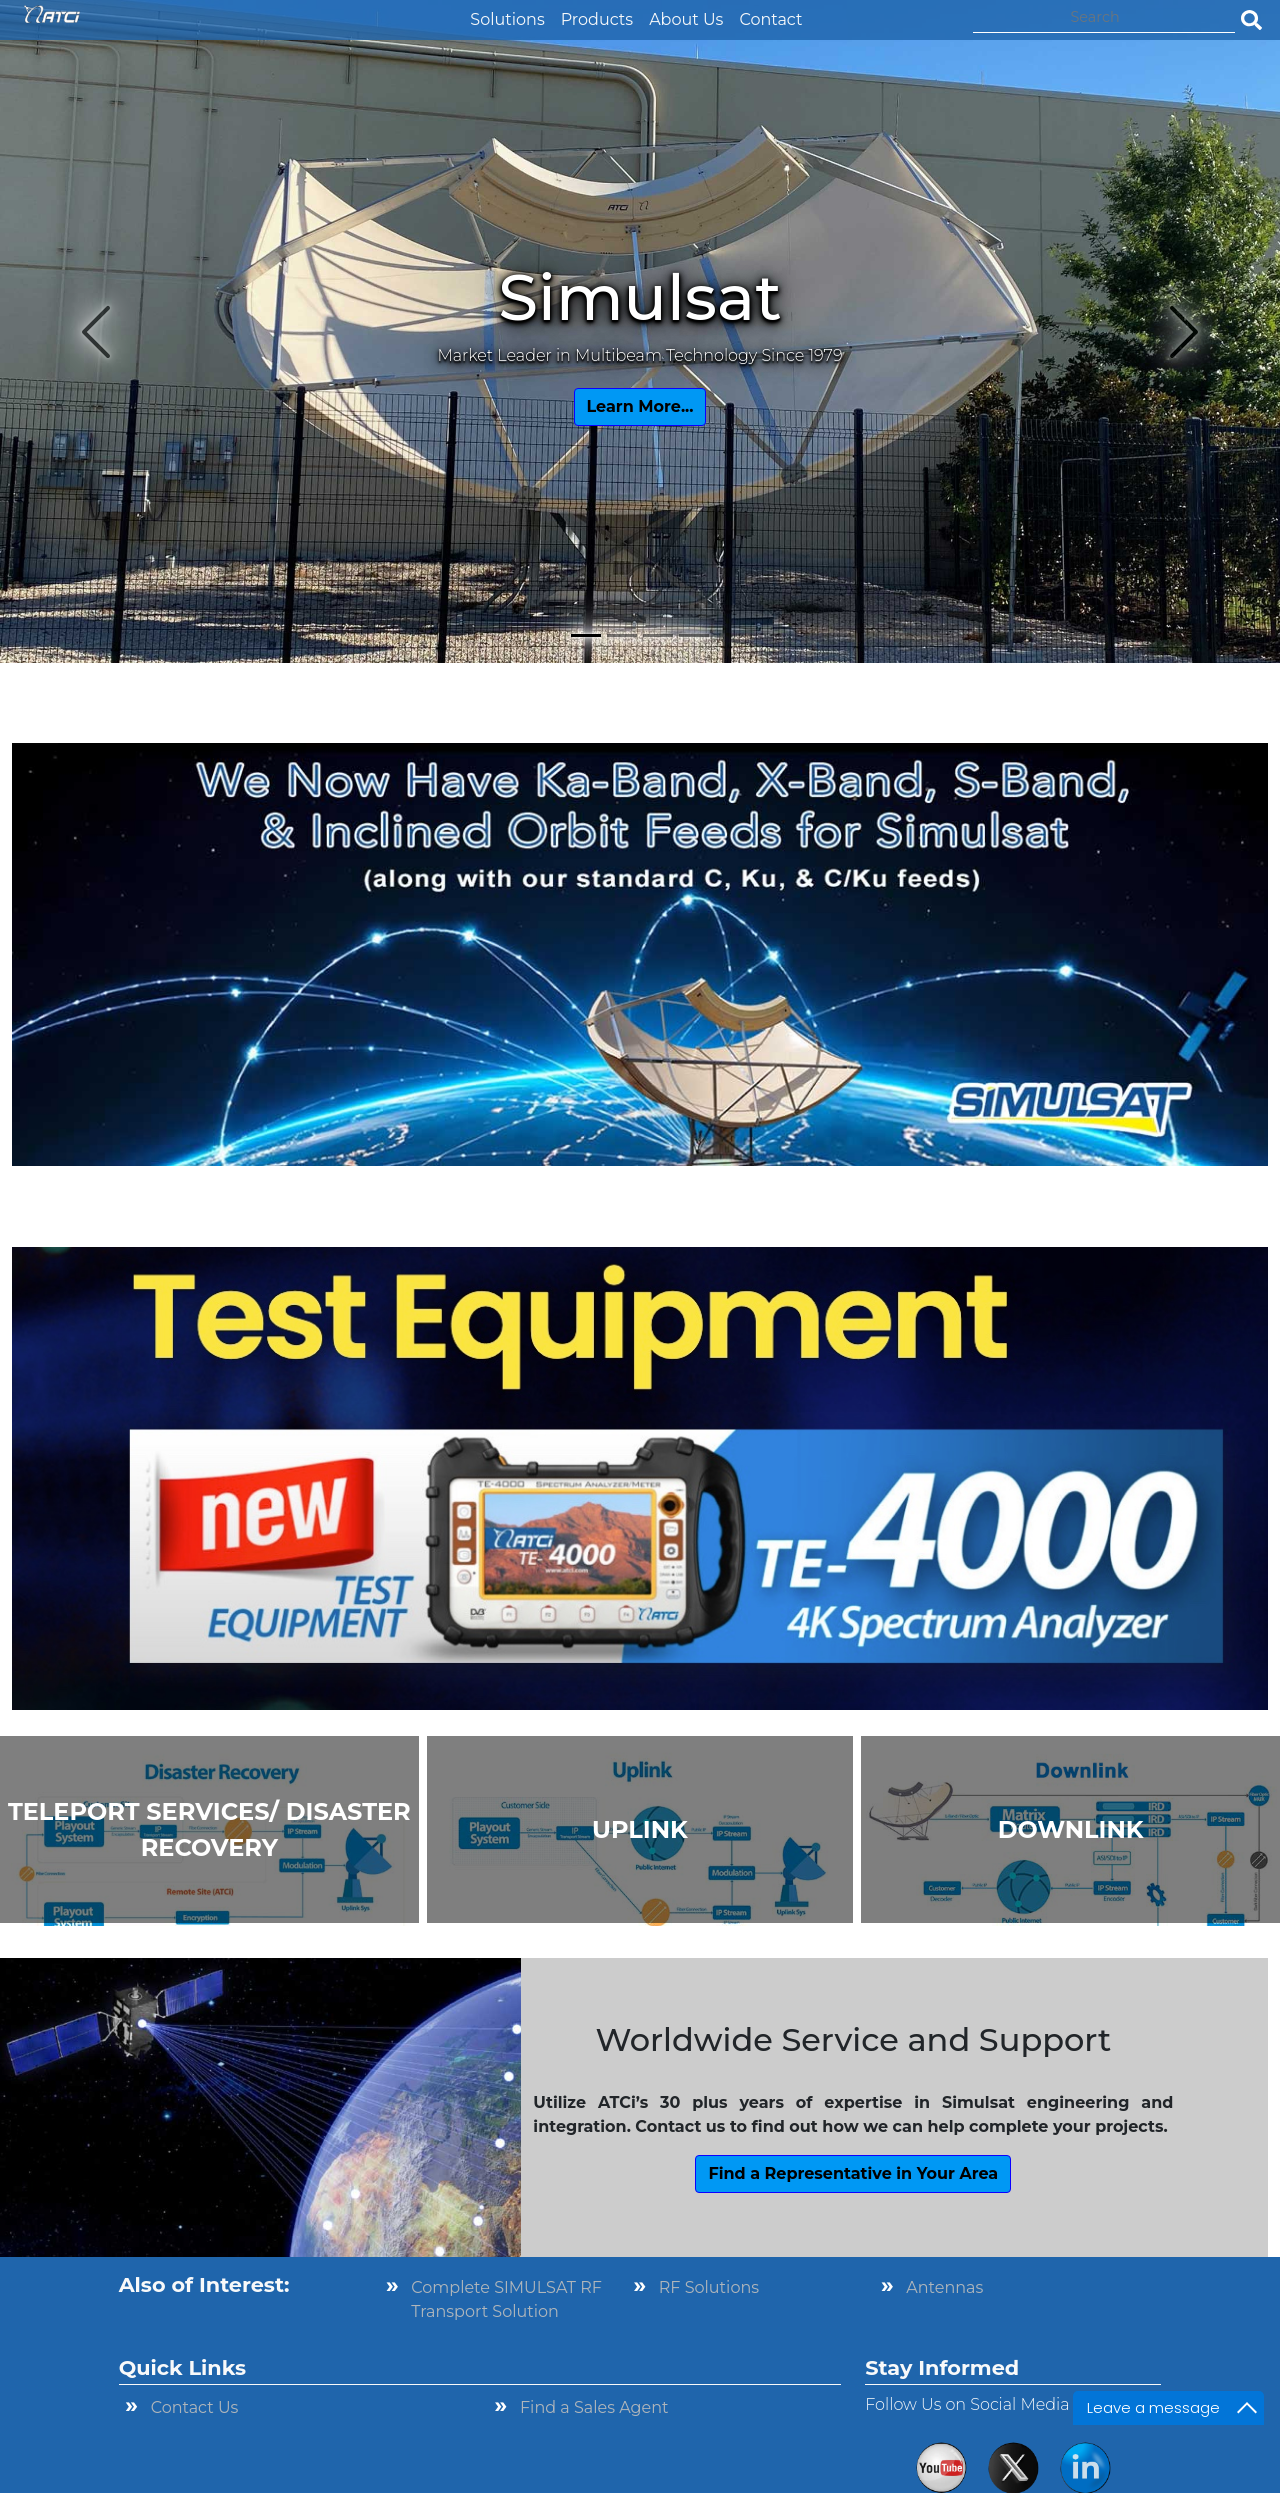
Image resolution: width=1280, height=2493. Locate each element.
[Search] (1104, 17)
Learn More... (640, 406)
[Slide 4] (694, 635)
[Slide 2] (622, 635)
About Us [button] (686, 19)
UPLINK (640, 1829)
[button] (454, 8)
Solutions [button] (507, 19)
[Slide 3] (658, 635)
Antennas (944, 2287)
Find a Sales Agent (594, 2407)
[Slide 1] (586, 635)
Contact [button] (770, 19)
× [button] (983, 2462)
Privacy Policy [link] (785, 2465)
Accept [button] (927, 2465)
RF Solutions (709, 2287)
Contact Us (195, 2407)
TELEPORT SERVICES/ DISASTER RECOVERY (209, 1829)
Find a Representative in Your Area (853, 2173)
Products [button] (597, 19)
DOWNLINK (1071, 1829)
